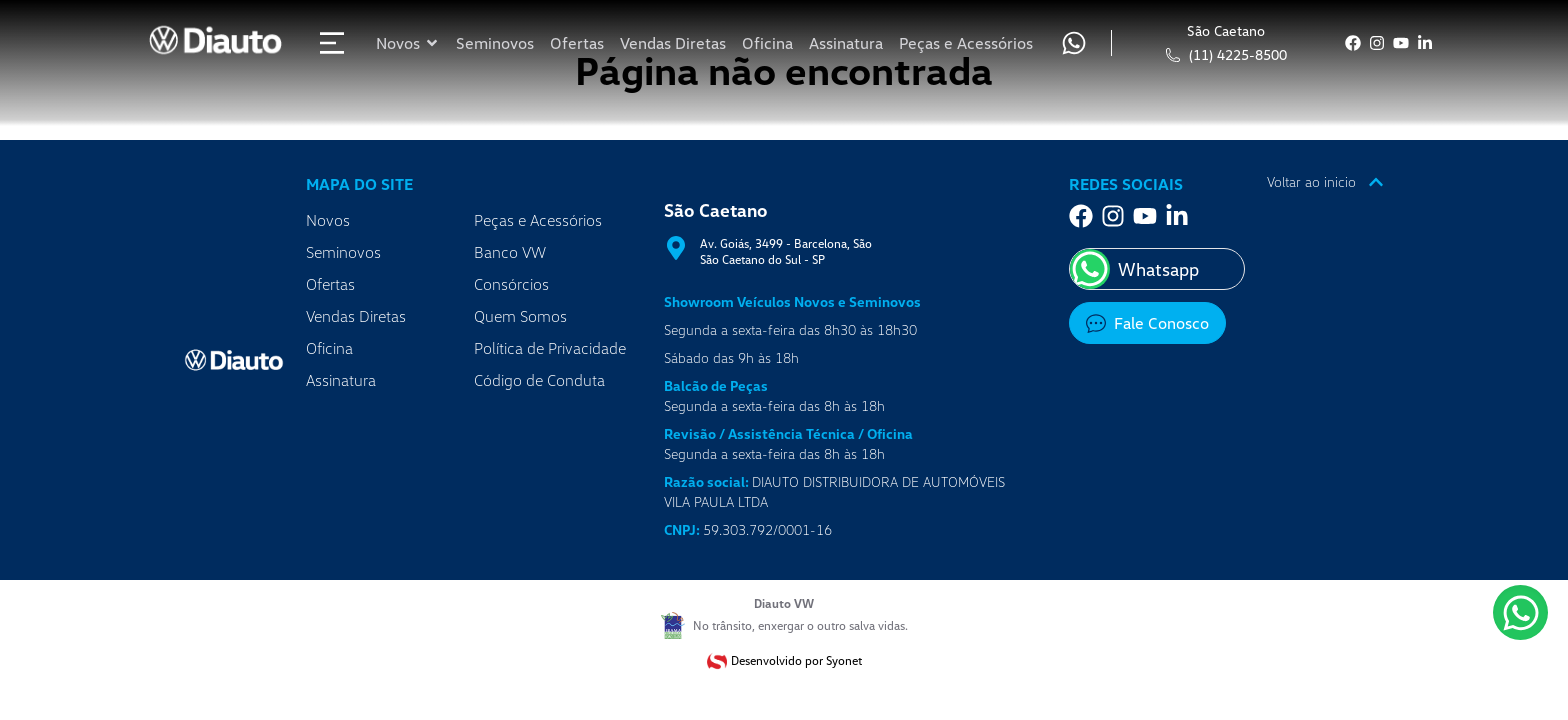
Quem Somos (520, 316)
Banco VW (510, 252)
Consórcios (511, 284)
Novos (328, 220)
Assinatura (341, 380)
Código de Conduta (539, 380)
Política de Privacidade (550, 348)
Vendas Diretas (356, 316)
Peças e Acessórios (538, 220)
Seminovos (343, 252)
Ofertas (330, 284)
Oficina (329, 348)
